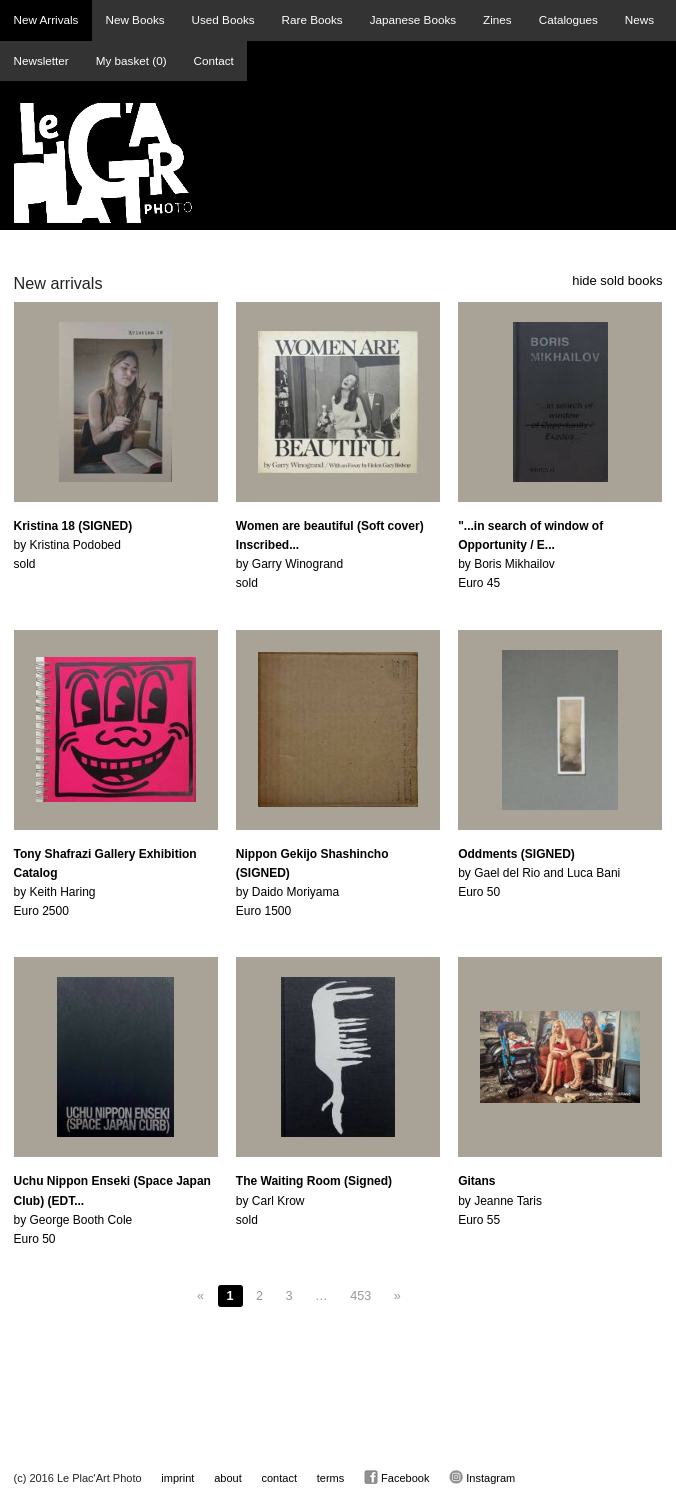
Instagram (482, 1477)
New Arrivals (46, 19)
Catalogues (568, 19)
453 (360, 1296)
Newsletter (41, 60)
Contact (214, 60)
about (228, 1478)
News (639, 19)
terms (331, 1478)
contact (279, 1478)
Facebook (396, 1477)
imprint (177, 1478)
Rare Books (312, 19)
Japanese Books (413, 19)
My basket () (131, 60)
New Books (134, 19)
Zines (497, 19)
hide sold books (617, 280)
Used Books (223, 19)
